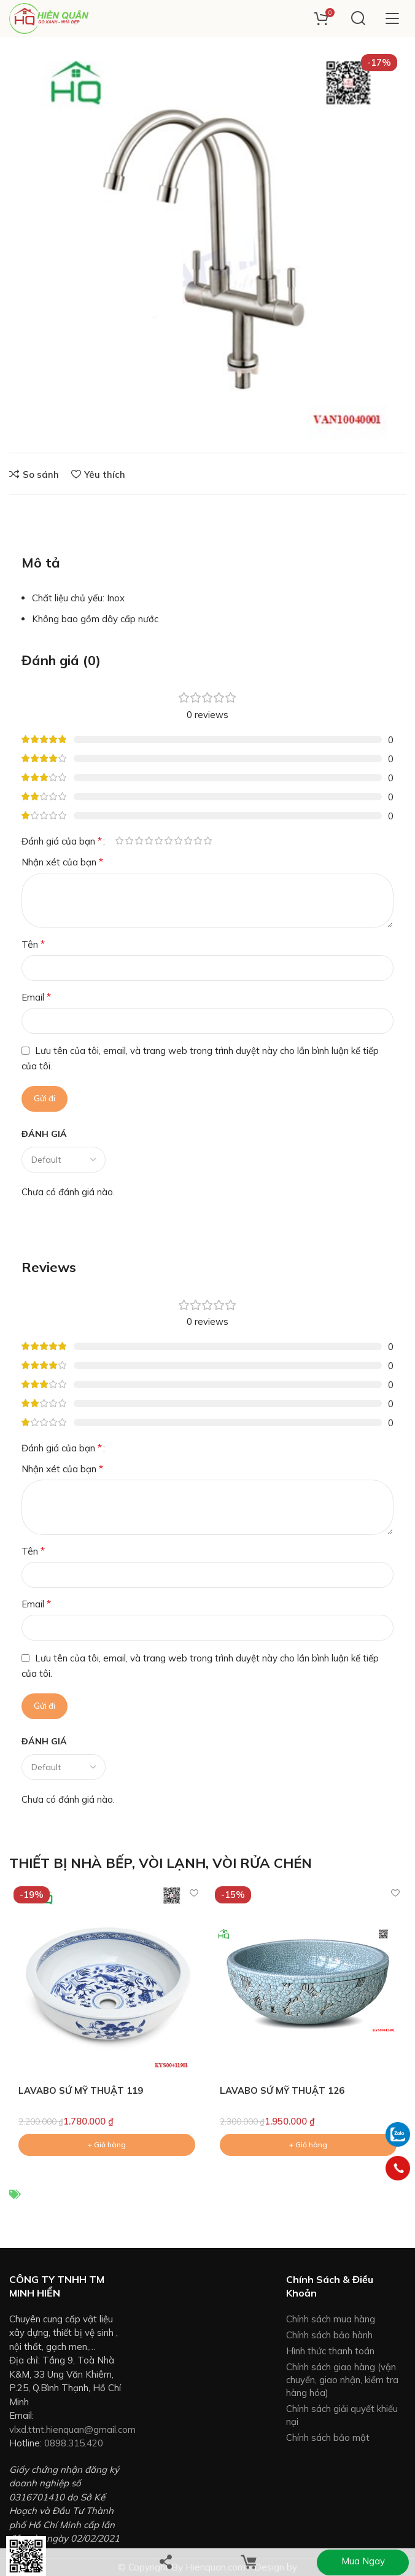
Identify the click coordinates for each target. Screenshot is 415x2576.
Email (36, 997)
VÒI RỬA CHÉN (262, 1863)
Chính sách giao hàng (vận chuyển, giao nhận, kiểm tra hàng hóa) (342, 2379)
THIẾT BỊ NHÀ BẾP (70, 1863)
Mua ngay (363, 2561)
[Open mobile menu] (392, 18)
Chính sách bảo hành (329, 2335)
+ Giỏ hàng (235, 420)
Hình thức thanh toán (330, 2351)
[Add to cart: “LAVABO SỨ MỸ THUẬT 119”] (106, 2145)
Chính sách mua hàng (330, 2319)
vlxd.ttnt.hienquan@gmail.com (72, 2429)
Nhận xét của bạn (62, 862)
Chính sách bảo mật (328, 2437)
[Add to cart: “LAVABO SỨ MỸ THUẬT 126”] (308, 2145)
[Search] (358, 18)
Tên (33, 944)
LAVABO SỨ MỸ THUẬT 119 (81, 2091)
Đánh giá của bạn (61, 841)
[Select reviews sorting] (63, 1160)
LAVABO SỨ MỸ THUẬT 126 (282, 2091)
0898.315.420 (73, 2443)
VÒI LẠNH (172, 1863)
